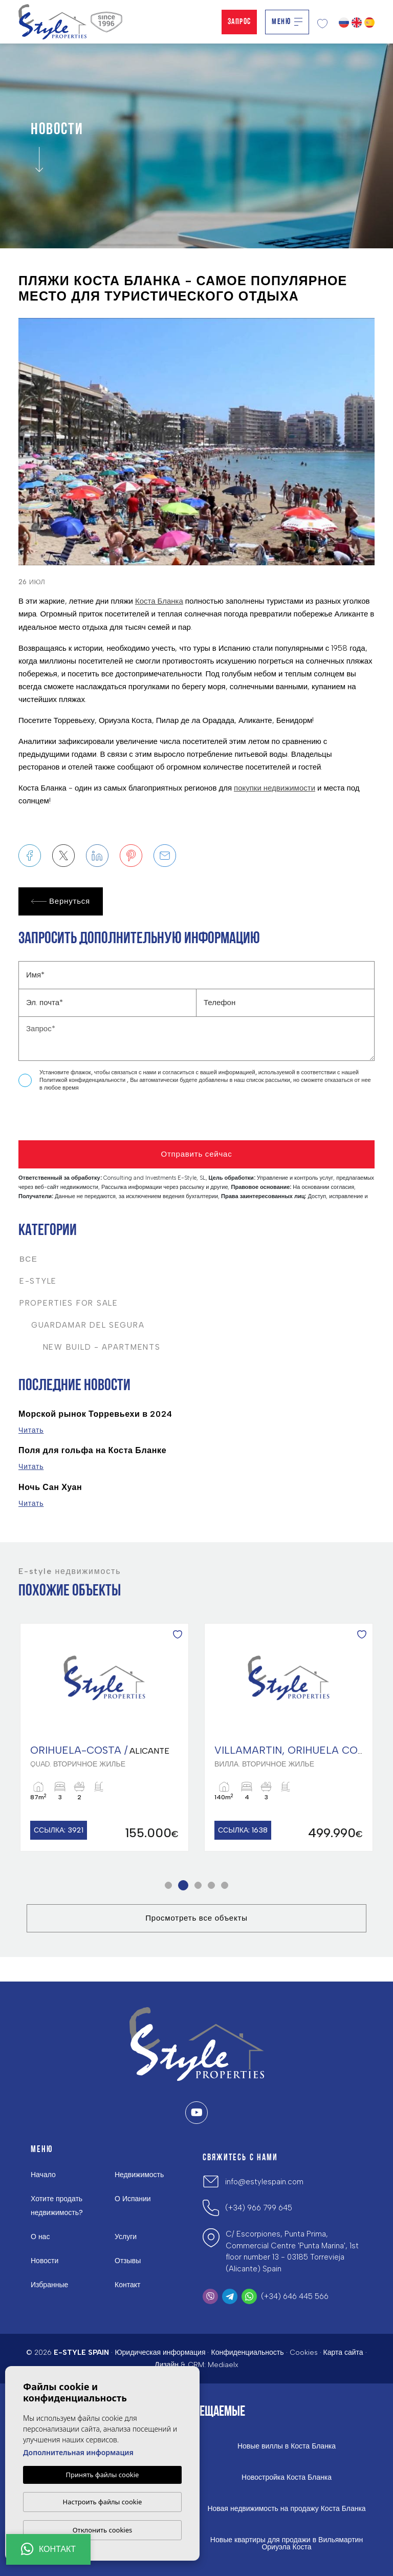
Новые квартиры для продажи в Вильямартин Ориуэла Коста (286, 2544)
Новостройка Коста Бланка (287, 2477)
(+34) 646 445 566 (295, 2296)
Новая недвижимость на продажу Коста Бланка (286, 2509)
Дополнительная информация (78, 2452)
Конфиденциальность (247, 2352)
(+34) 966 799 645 (258, 2207)
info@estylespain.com (264, 2181)
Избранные (49, 2285)
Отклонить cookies (103, 2530)
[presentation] (72, 1118)
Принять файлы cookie (102, 2474)
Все (28, 1259)
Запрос (239, 22)
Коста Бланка (159, 601)
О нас (40, 2236)
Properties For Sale (68, 1303)
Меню (287, 22)
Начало (43, 2174)
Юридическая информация (160, 2352)
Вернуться (60, 901)
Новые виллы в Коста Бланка (286, 2446)
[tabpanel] (104, 1737)
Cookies (304, 2352)
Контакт (127, 2285)
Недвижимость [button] (139, 2174)
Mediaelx (223, 2364)
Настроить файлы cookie (102, 2501)
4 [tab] (211, 1885)
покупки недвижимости (274, 788)
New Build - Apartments (90, 1347)
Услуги (126, 2236)
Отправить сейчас (196, 1154)
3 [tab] (198, 1885)
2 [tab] (183, 1885)
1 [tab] (168, 1885)
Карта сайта (343, 2352)
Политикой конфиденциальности (83, 1080)
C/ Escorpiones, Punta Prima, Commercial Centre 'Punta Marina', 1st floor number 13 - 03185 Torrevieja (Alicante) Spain (292, 2251)
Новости (44, 2260)
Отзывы (128, 2260)
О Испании (133, 2199)
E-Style (38, 1281)
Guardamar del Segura (81, 1325)
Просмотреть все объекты (196, 1918)
